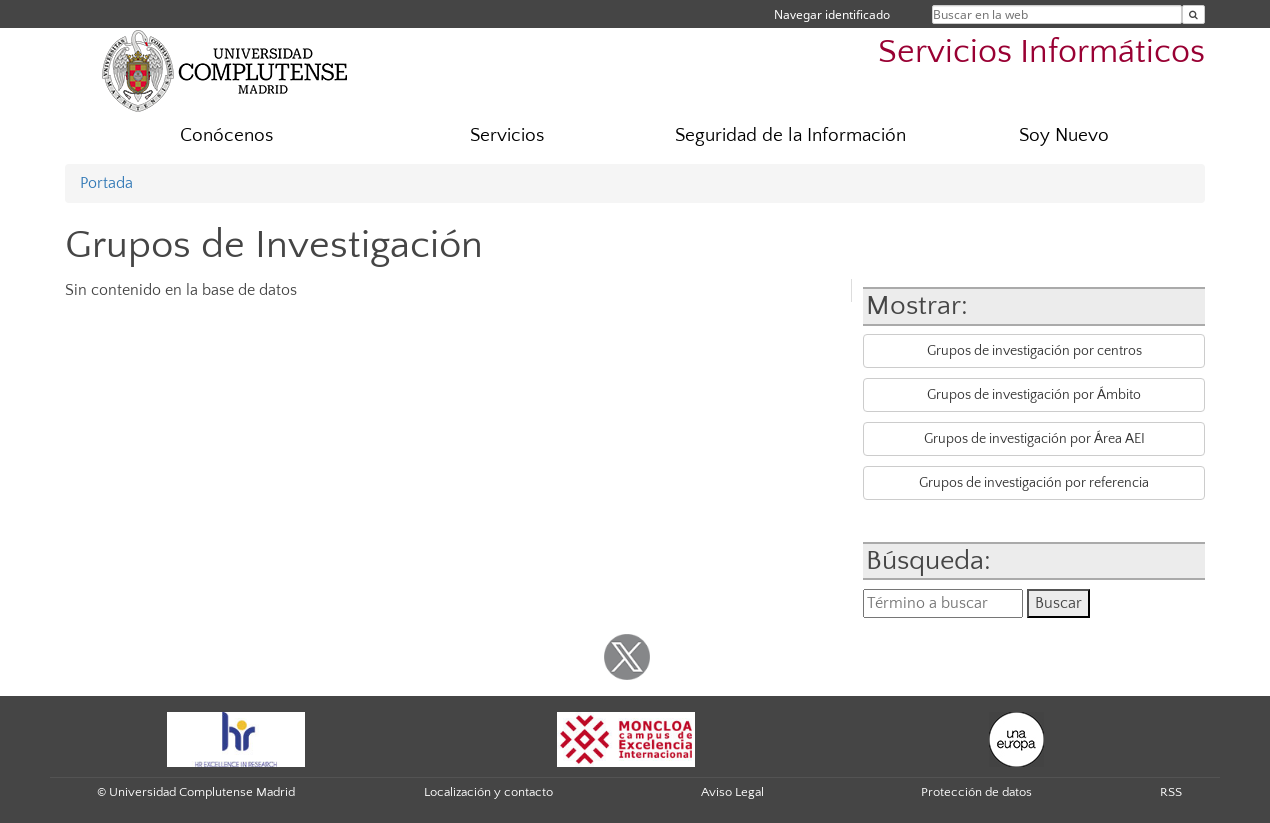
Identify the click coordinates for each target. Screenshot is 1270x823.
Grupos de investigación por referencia (1034, 483)
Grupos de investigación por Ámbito (1034, 395)
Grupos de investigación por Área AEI (1034, 439)
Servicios (507, 135)
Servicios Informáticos (1041, 52)
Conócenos (226, 135)
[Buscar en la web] (1193, 14)
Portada (106, 183)
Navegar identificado (832, 14)
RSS (1171, 792)
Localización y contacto (488, 792)
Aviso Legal (732, 792)
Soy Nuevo (1064, 135)
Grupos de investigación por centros (1034, 351)
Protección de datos (976, 792)
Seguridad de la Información (790, 135)
